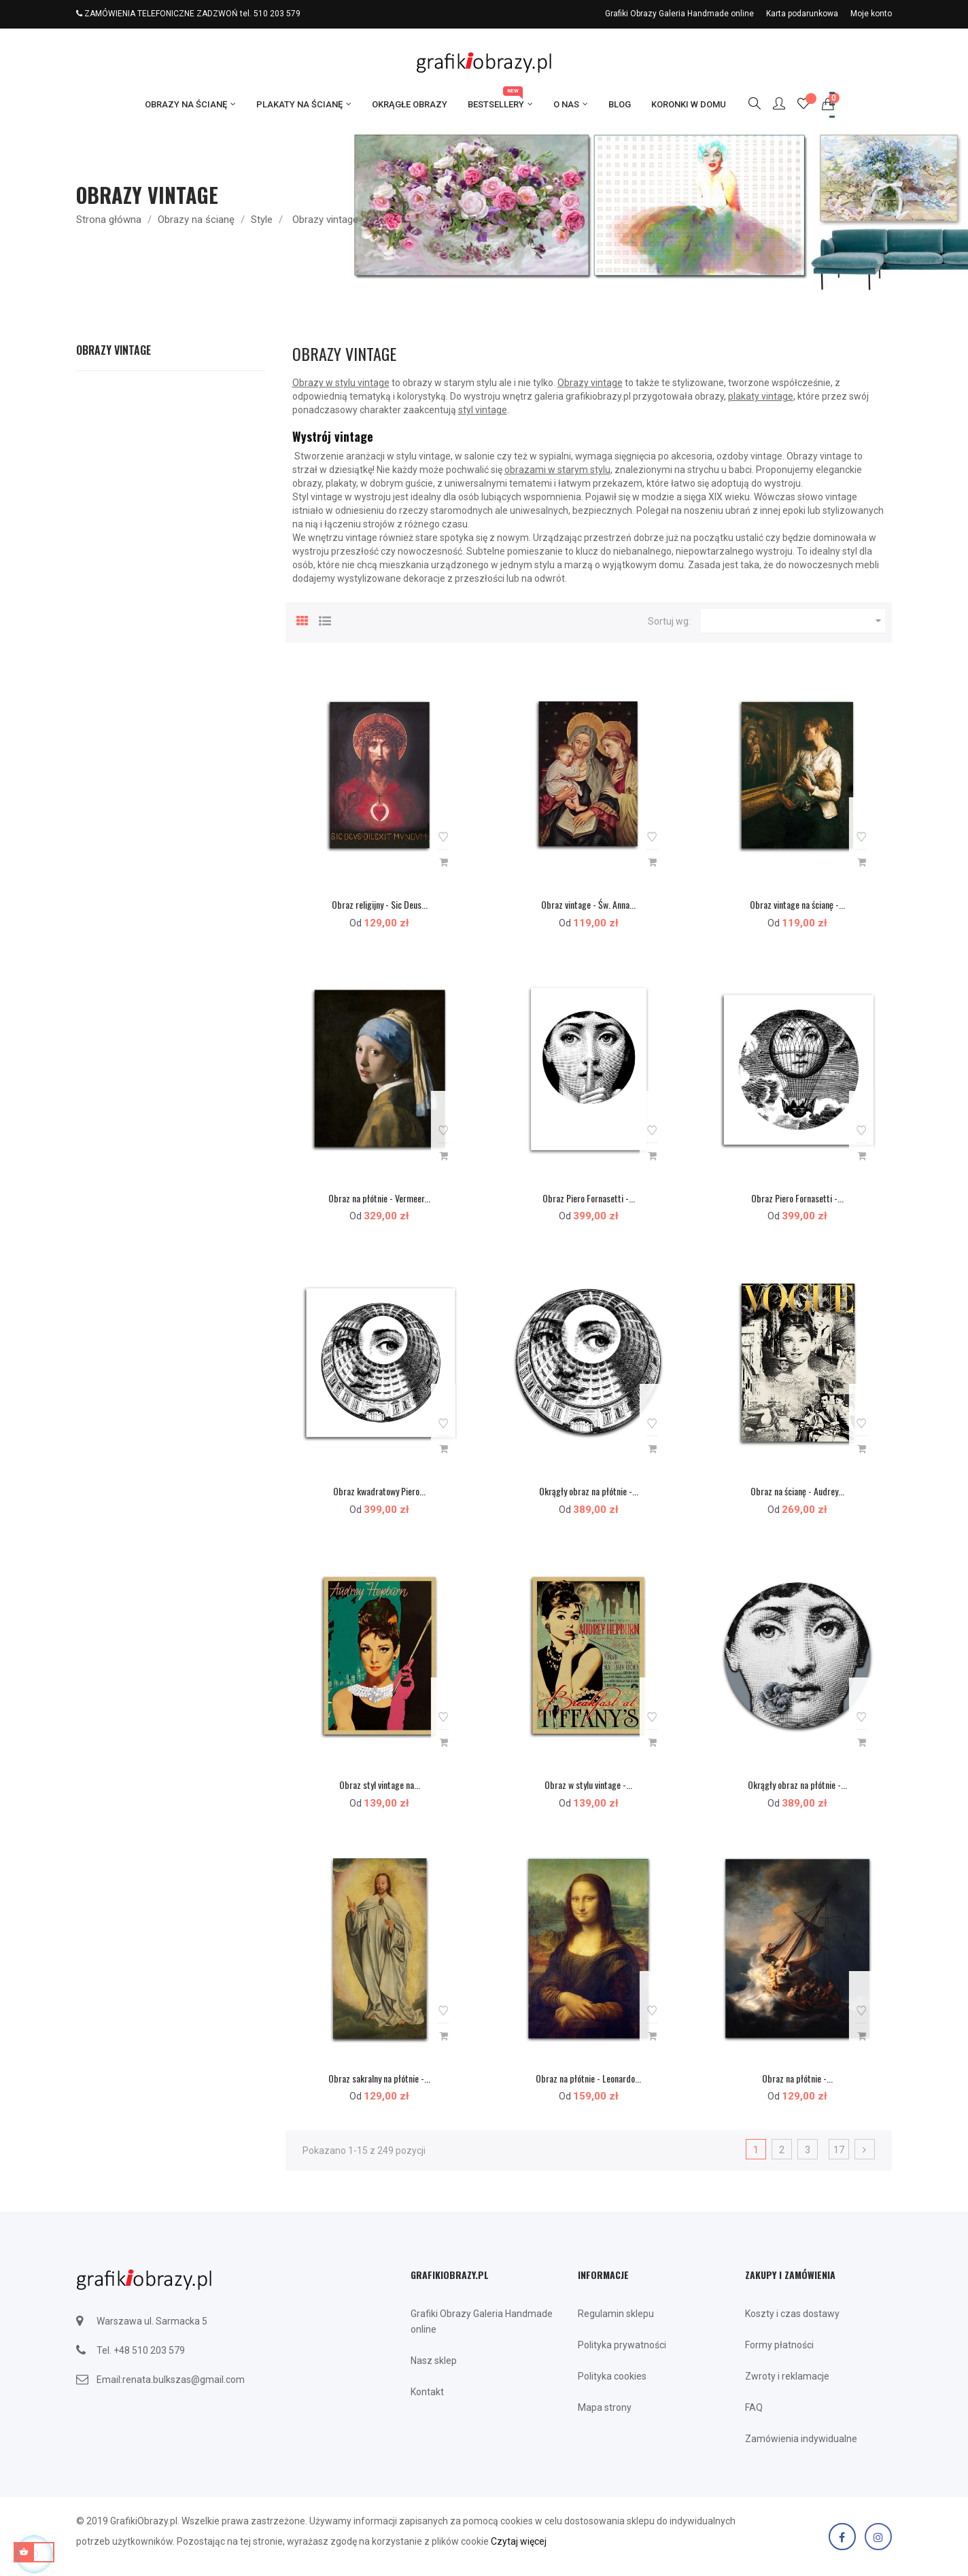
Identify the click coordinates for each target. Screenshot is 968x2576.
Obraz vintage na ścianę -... (797, 904)
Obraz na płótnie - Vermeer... (379, 1198)
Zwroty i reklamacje (787, 2376)
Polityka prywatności (622, 2344)
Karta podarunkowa (802, 13)
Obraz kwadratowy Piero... (379, 1491)
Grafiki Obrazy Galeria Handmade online (679, 13)
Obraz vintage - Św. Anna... (588, 904)
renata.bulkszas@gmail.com (183, 2379)
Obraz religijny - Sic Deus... (380, 904)
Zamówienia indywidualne (801, 2438)
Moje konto (871, 13)
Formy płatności (779, 2344)
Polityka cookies (612, 2376)
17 (838, 2149)
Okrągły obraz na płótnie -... (588, 1491)
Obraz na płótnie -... (797, 2078)
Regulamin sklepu (616, 2313)
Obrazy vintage (113, 350)
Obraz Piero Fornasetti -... (588, 1198)
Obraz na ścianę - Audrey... (797, 1491)
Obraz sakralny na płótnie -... (379, 2078)
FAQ (754, 2407)
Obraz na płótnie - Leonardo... (588, 2078)
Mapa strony (605, 2407)
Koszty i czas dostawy (792, 2313)
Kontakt (427, 2391)
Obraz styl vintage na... (379, 1784)
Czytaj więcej (519, 2541)
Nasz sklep (434, 2360)
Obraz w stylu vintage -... (588, 1784)
